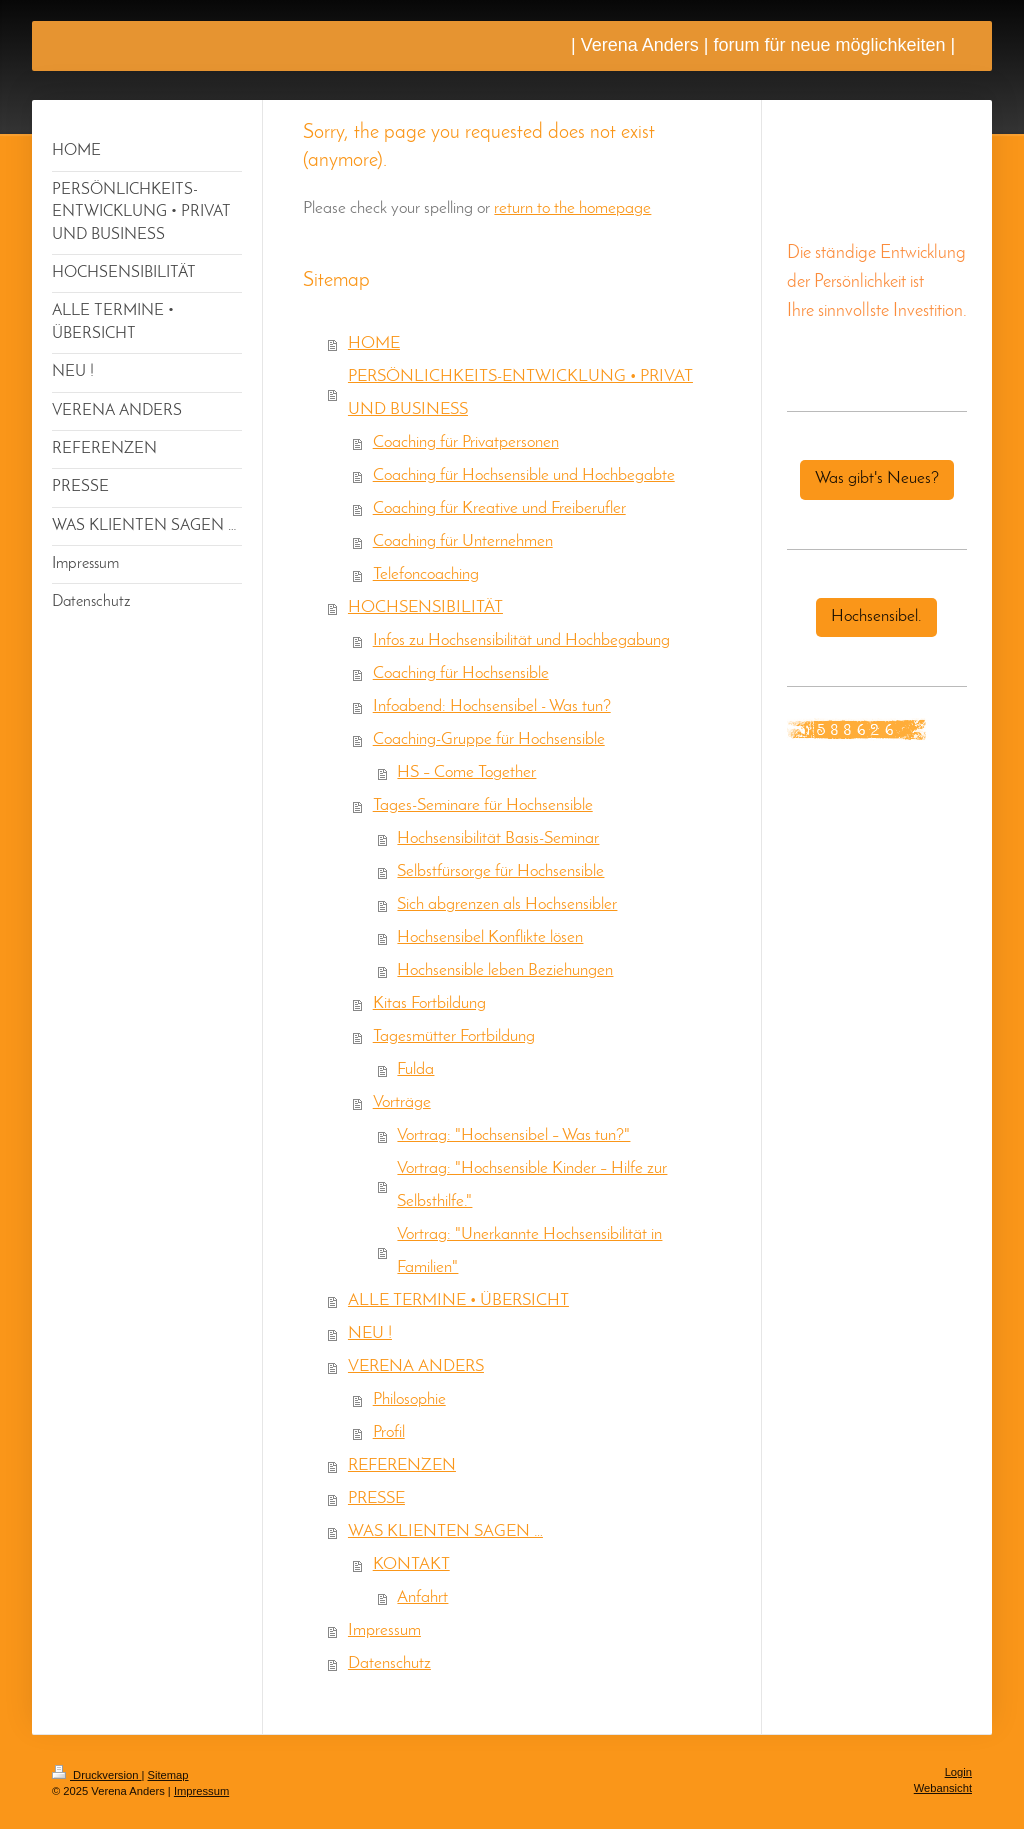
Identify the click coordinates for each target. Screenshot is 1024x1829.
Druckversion (97, 1775)
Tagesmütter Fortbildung (454, 1037)
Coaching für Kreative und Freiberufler (499, 509)
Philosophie (409, 1400)
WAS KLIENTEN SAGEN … (445, 1532)
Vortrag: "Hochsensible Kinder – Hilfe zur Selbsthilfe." (532, 1185)
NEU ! (370, 1334)
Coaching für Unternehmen (463, 542)
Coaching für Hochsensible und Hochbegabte (524, 476)
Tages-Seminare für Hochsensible (483, 806)
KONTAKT (411, 1565)
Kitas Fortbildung (429, 1004)
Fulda (415, 1070)
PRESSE (376, 1499)
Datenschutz (389, 1664)
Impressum (384, 1631)
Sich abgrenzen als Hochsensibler (507, 905)
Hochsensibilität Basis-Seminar (498, 839)
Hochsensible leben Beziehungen (505, 971)
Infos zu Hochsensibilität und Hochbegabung (521, 641)
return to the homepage (572, 209)
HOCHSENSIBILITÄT (425, 608)
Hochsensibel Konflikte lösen (490, 938)
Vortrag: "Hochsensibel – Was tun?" (513, 1136)
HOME (374, 344)
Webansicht (943, 1788)
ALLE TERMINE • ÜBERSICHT (458, 1301)
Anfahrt (422, 1598)
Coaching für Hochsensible (461, 674)
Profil (389, 1433)
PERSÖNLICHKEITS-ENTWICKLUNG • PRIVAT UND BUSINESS (520, 393)
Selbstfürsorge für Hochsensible (500, 872)
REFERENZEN (402, 1466)
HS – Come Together (466, 773)
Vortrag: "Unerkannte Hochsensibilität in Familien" (529, 1251)
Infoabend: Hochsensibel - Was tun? (492, 707)
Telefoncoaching (426, 575)
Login (958, 1772)
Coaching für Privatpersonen (466, 443)
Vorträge (402, 1103)
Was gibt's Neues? (877, 479)
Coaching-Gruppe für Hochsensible (489, 740)
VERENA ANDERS (416, 1367)
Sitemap (168, 1775)
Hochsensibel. (876, 617)
